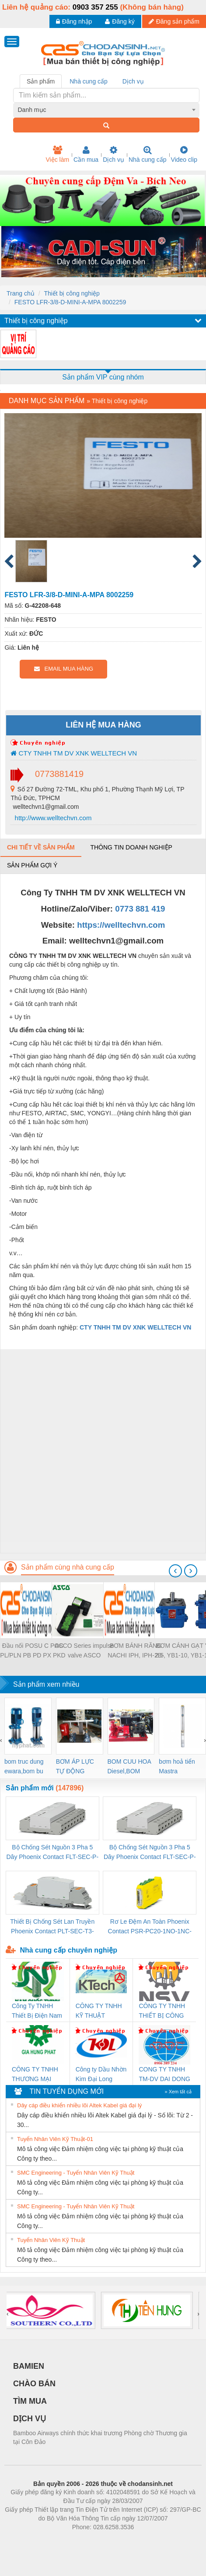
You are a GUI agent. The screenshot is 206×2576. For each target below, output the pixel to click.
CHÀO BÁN (34, 2383)
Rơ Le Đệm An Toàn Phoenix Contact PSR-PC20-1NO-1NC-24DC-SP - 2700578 (150, 1927)
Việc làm (57, 154)
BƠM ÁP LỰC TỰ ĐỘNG (75, 1766)
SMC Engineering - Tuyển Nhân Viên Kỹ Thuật (75, 2172)
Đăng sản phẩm (174, 21)
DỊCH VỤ (29, 2418)
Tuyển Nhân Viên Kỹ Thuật (51, 2240)
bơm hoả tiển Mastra (177, 1766)
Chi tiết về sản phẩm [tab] (41, 847)
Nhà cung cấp (148, 154)
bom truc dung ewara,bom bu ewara (24, 1767)
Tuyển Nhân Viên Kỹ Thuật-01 (55, 2139)
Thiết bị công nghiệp (71, 293)
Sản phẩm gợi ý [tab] (32, 865)
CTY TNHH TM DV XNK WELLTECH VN (73, 753)
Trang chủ (21, 293)
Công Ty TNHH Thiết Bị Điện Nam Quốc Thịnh (37, 2011)
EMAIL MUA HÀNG (63, 668)
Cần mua (85, 154)
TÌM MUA (30, 2401)
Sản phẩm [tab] (41, 81)
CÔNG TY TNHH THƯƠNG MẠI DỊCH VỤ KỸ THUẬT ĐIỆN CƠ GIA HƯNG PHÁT (36, 2075)
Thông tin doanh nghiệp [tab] (131, 847)
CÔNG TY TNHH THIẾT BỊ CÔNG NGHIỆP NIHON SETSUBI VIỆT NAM (162, 2011)
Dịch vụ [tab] (133, 81)
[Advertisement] (102, 1451)
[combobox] (106, 110)
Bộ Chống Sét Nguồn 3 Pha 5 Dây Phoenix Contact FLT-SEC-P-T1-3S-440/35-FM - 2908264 (150, 1853)
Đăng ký (119, 21)
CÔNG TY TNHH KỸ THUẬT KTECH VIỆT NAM (101, 2011)
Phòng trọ (47, 2540)
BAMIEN (28, 2366)
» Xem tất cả (178, 2091)
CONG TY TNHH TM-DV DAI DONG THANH (164, 2075)
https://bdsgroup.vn (92, 2540)
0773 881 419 (140, 908)
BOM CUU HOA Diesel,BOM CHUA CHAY (129, 1767)
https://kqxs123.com (145, 2540)
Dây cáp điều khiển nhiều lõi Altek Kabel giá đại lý (79, 2105)
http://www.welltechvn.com (52, 818)
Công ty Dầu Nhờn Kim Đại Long (101, 2074)
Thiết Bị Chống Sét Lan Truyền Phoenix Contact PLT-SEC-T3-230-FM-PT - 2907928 (52, 1927)
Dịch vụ (113, 154)
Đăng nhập (74, 21)
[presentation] (175, 1570)
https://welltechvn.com (121, 924)
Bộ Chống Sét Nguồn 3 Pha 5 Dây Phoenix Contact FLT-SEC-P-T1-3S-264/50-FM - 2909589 (52, 1853)
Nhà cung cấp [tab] (89, 81)
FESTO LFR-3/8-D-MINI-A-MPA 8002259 (70, 302)
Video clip (184, 154)
